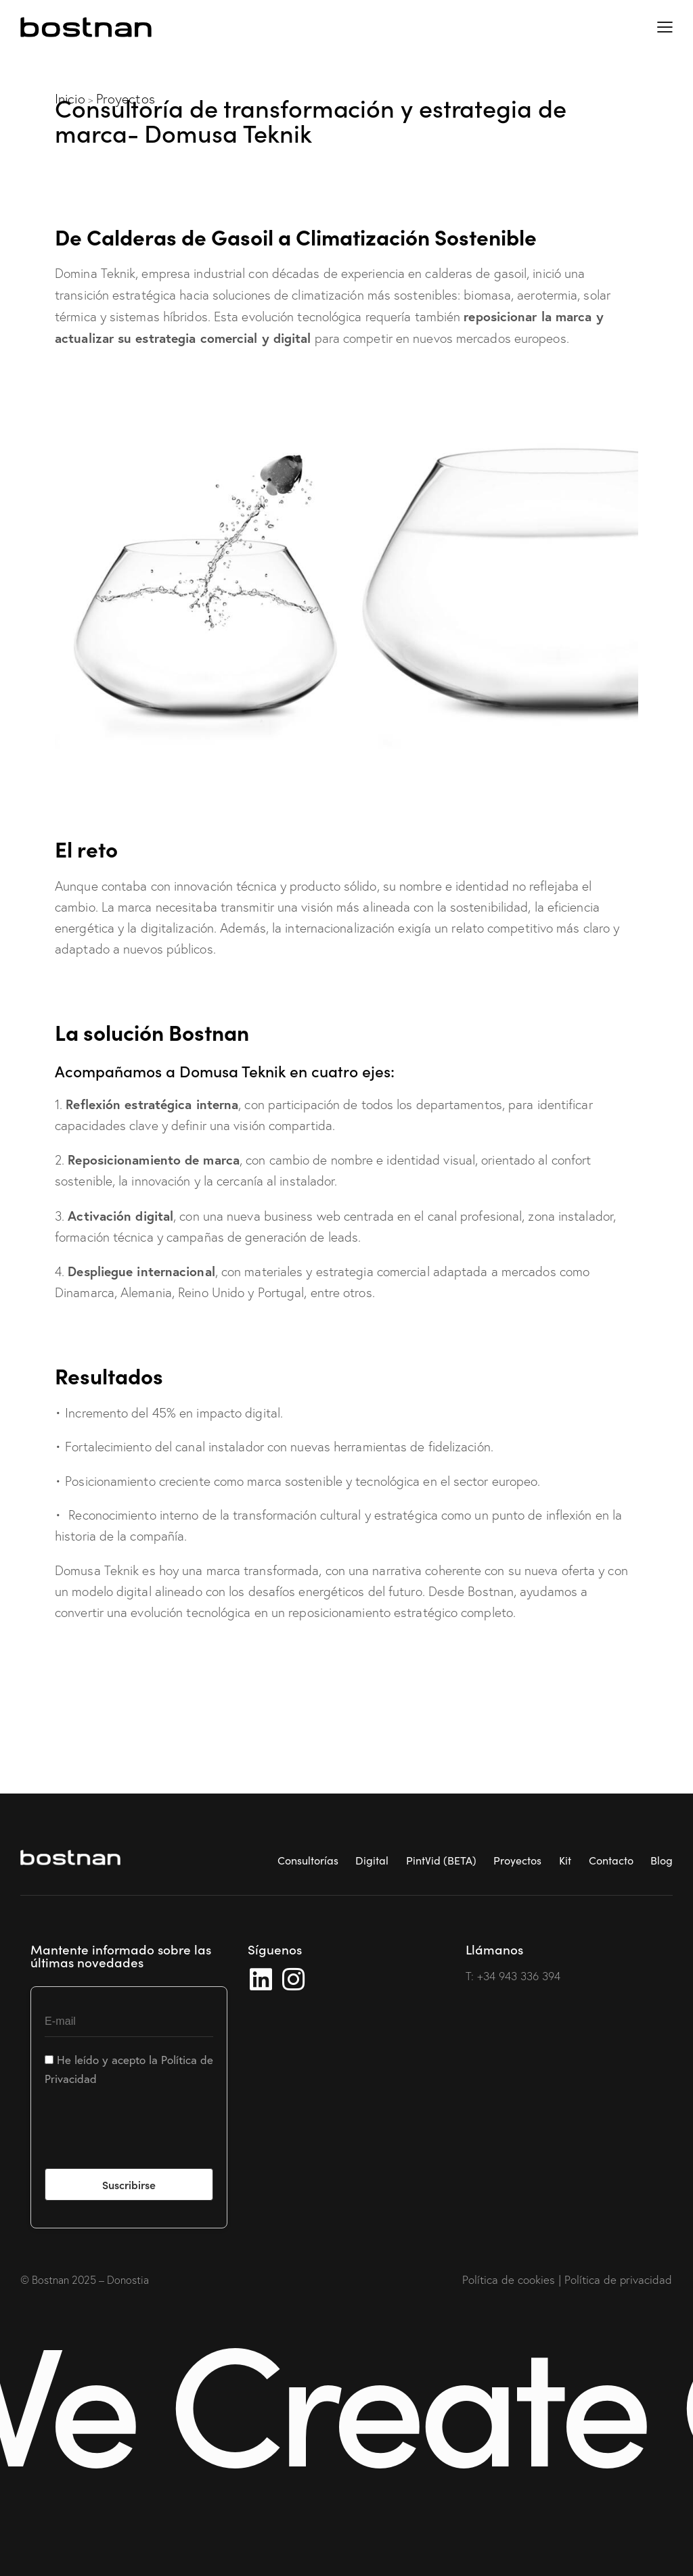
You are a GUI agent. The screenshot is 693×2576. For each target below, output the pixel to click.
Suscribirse (129, 2184)
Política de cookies (508, 2279)
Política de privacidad (618, 2279)
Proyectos (125, 99)
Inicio (70, 99)
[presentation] (147, 2136)
